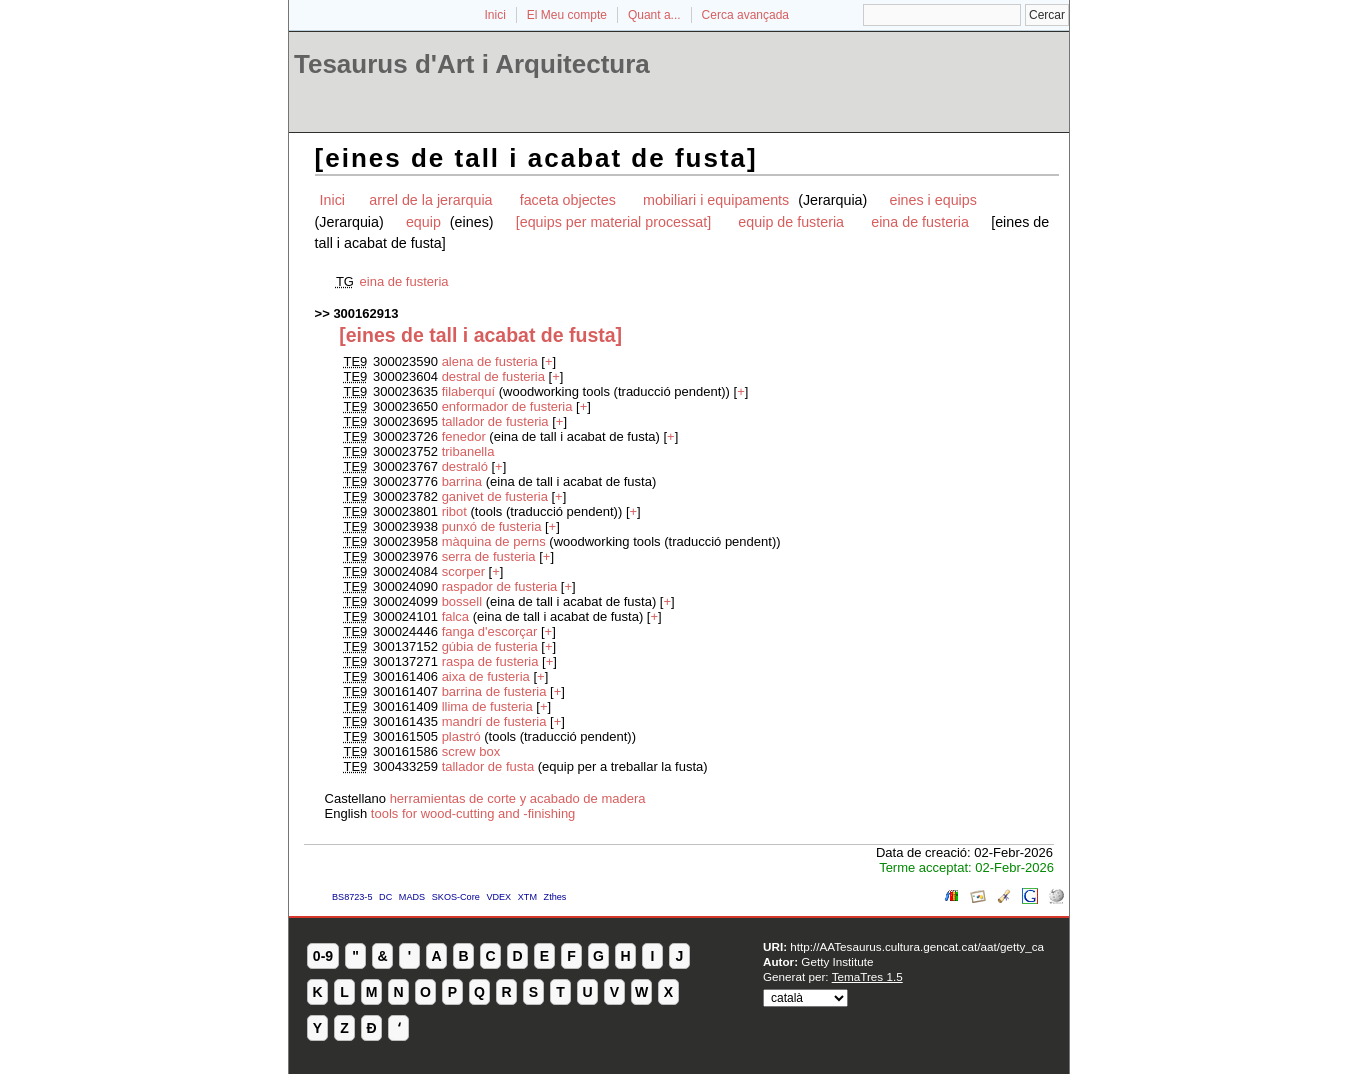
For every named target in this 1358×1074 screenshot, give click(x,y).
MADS (412, 897)
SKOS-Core (456, 897)
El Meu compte (567, 15)
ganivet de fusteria (495, 496)
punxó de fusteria (492, 526)
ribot (454, 511)
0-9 (323, 956)
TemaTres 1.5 (867, 976)
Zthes (555, 897)
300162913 (365, 313)
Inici (495, 15)
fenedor (466, 436)
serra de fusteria (489, 556)
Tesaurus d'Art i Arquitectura (472, 64)
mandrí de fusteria (494, 721)
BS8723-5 (352, 897)
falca (457, 616)
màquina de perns (494, 541)
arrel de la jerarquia (430, 200)
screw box (471, 751)
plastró (461, 736)
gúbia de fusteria (492, 646)
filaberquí (468, 391)
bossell (464, 601)
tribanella (468, 451)
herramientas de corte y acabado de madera (518, 798)
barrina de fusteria (494, 691)
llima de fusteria (487, 706)
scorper (463, 571)
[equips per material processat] (614, 222)
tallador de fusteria (495, 421)
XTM (527, 897)
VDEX (498, 897)
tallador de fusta (488, 766)
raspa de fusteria (490, 661)
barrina (464, 481)
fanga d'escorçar (490, 631)
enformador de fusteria (507, 406)
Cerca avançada (745, 15)
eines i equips (932, 200)
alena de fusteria (490, 361)
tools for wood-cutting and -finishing (473, 813)
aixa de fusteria (486, 676)
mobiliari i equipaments (718, 200)
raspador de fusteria (500, 586)
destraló (465, 466)
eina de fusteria (920, 222)
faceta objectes (568, 200)
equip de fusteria (791, 222)
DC (385, 897)
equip (425, 222)
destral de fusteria (493, 376)
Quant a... (654, 15)
